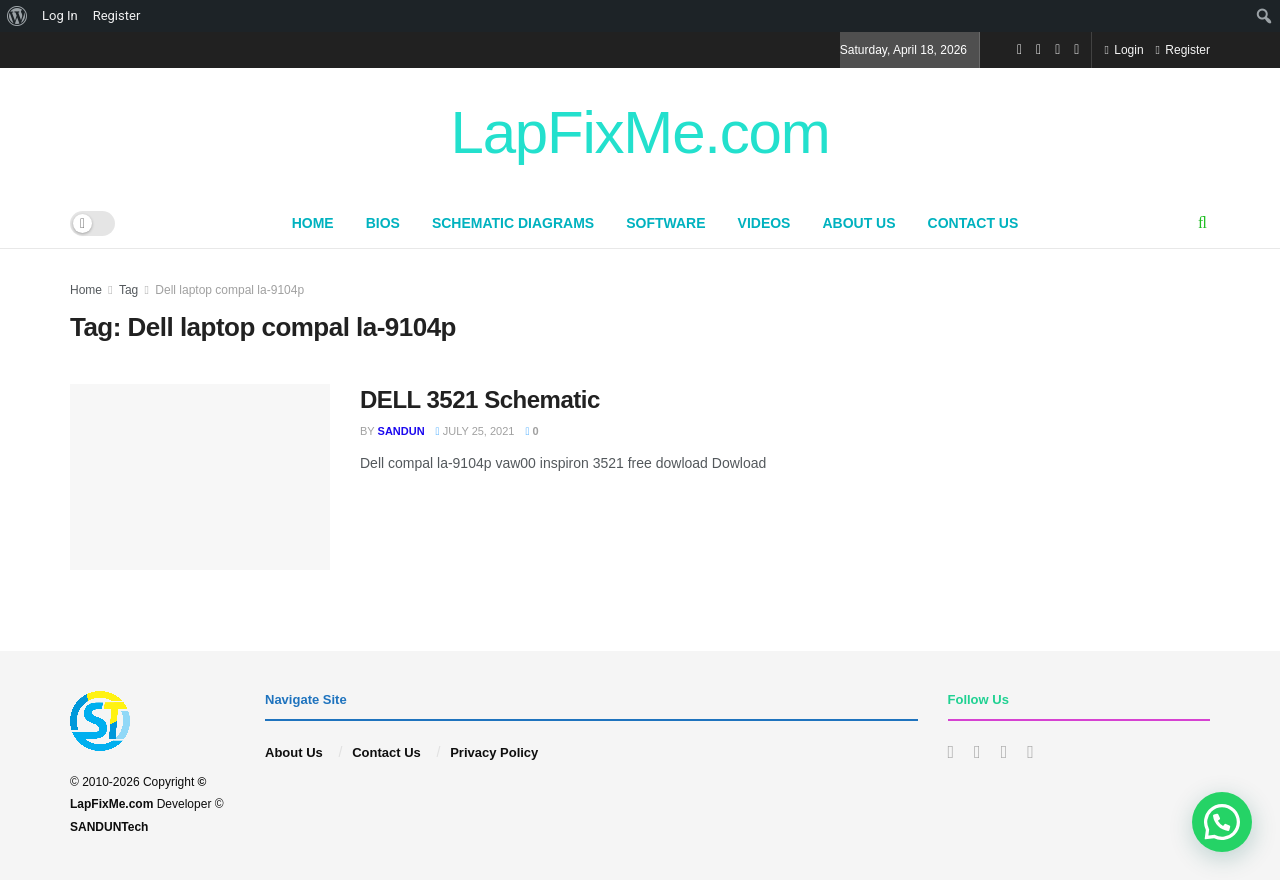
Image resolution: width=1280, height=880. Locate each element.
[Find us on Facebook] (1019, 50)
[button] (1222, 822)
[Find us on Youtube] (1057, 50)
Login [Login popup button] (1123, 50)
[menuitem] (17, 16)
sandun (401, 431)
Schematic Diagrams (513, 223)
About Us (858, 223)
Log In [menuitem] (60, 15)
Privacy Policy (494, 752)
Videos (764, 223)
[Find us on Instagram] (1038, 50)
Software (665, 223)
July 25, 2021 (475, 431)
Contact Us (973, 223)
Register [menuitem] (117, 15)
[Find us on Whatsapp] (1076, 50)
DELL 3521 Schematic (480, 399)
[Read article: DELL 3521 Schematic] (200, 477)
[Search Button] (1202, 223)
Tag (128, 290)
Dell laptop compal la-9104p (229, 290)
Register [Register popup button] (1183, 50)
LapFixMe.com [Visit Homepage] (639, 133)
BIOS (383, 223)
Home (313, 223)
